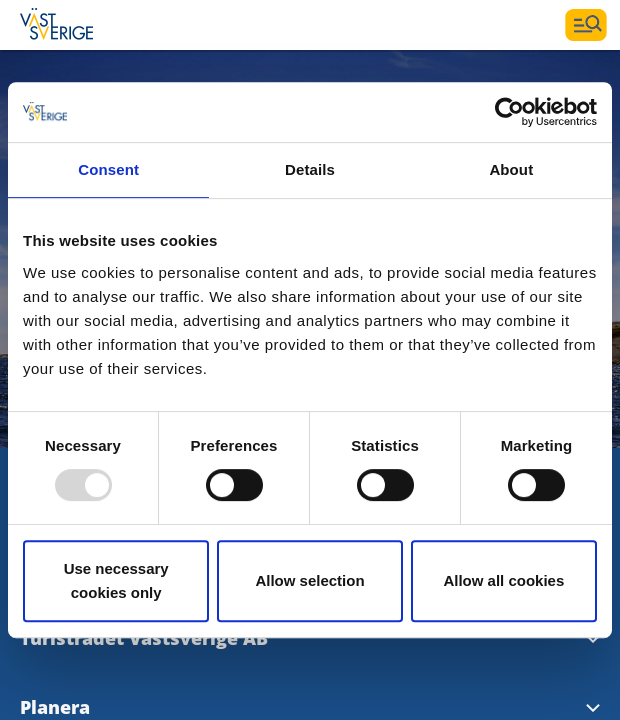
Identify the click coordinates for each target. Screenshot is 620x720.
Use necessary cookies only (116, 580)
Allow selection (309, 580)
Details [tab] (310, 169)
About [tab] (511, 169)
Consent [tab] (108, 169)
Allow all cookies (503, 580)
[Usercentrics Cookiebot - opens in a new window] (509, 112)
